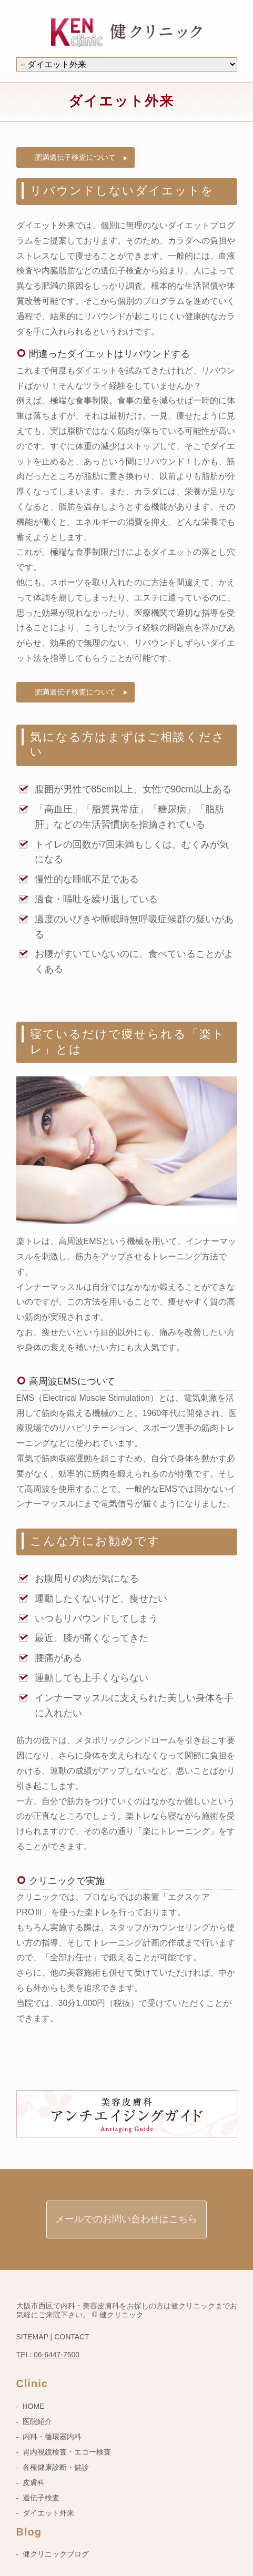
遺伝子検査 (41, 2497)
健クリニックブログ (56, 2554)
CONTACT (71, 2337)
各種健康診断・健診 (56, 2467)
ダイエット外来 (48, 2513)
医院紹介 (37, 2421)
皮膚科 (34, 2482)
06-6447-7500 (56, 2354)
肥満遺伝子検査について (75, 157)
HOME (34, 2406)
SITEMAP (32, 2337)
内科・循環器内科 (52, 2436)
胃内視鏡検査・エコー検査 (67, 2452)
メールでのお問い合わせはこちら (126, 2219)
